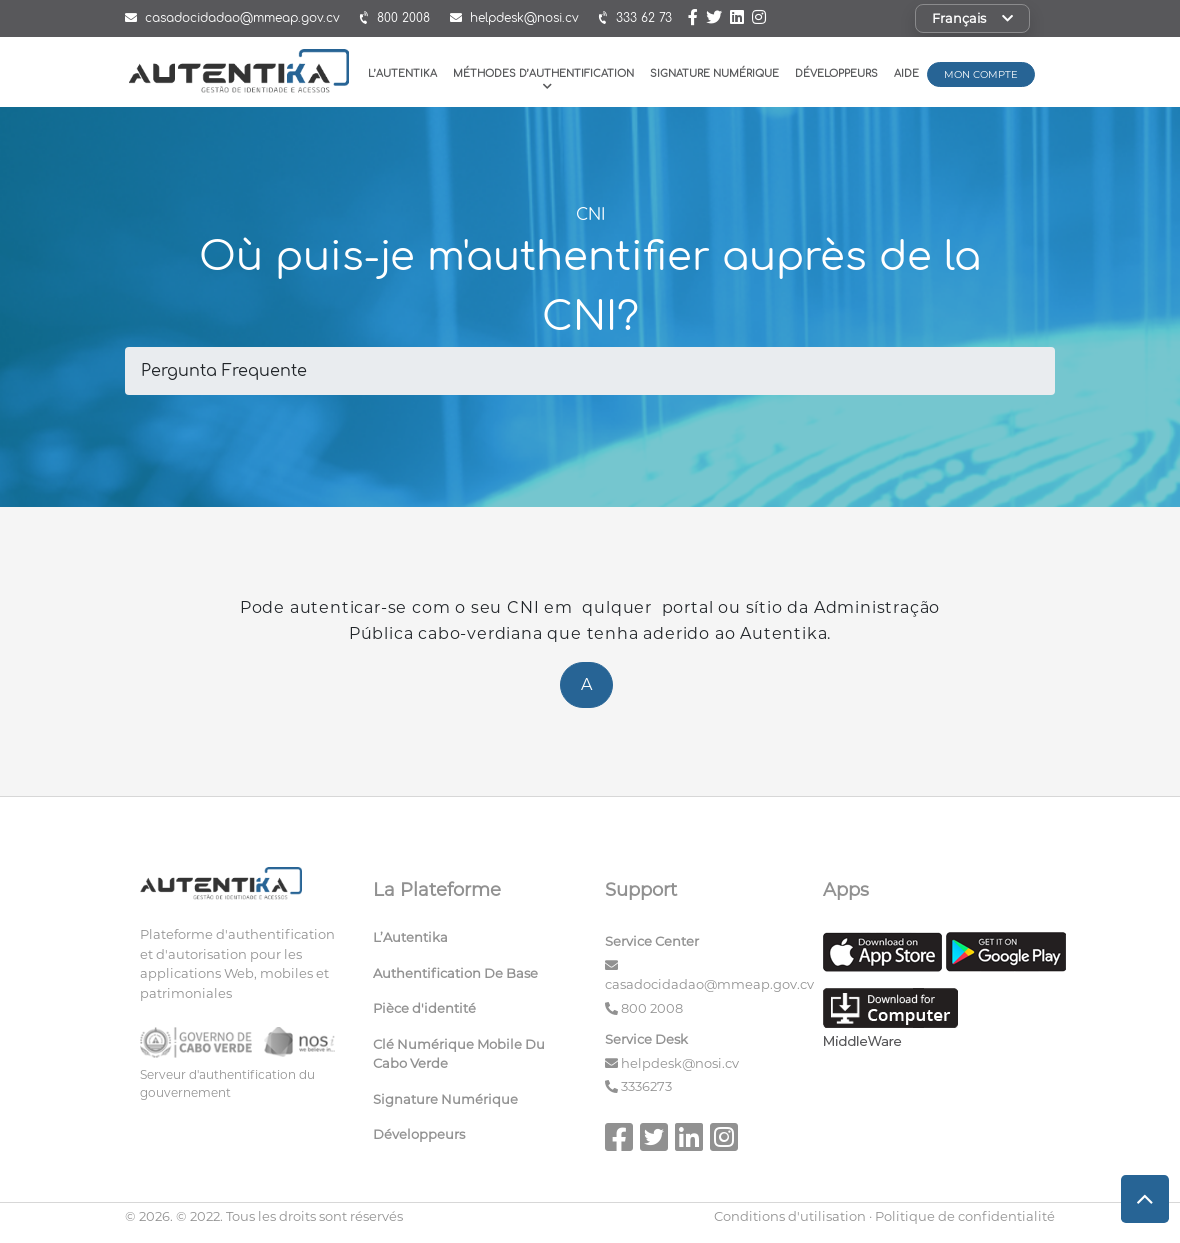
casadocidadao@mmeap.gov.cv (709, 984)
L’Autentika (402, 73)
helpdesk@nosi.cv (680, 1063)
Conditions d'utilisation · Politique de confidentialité (884, 1216)
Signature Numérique (714, 73)
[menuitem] (474, 942)
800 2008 (652, 1008)
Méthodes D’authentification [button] (543, 79)
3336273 (646, 1086)
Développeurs (836, 73)
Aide (906, 73)
